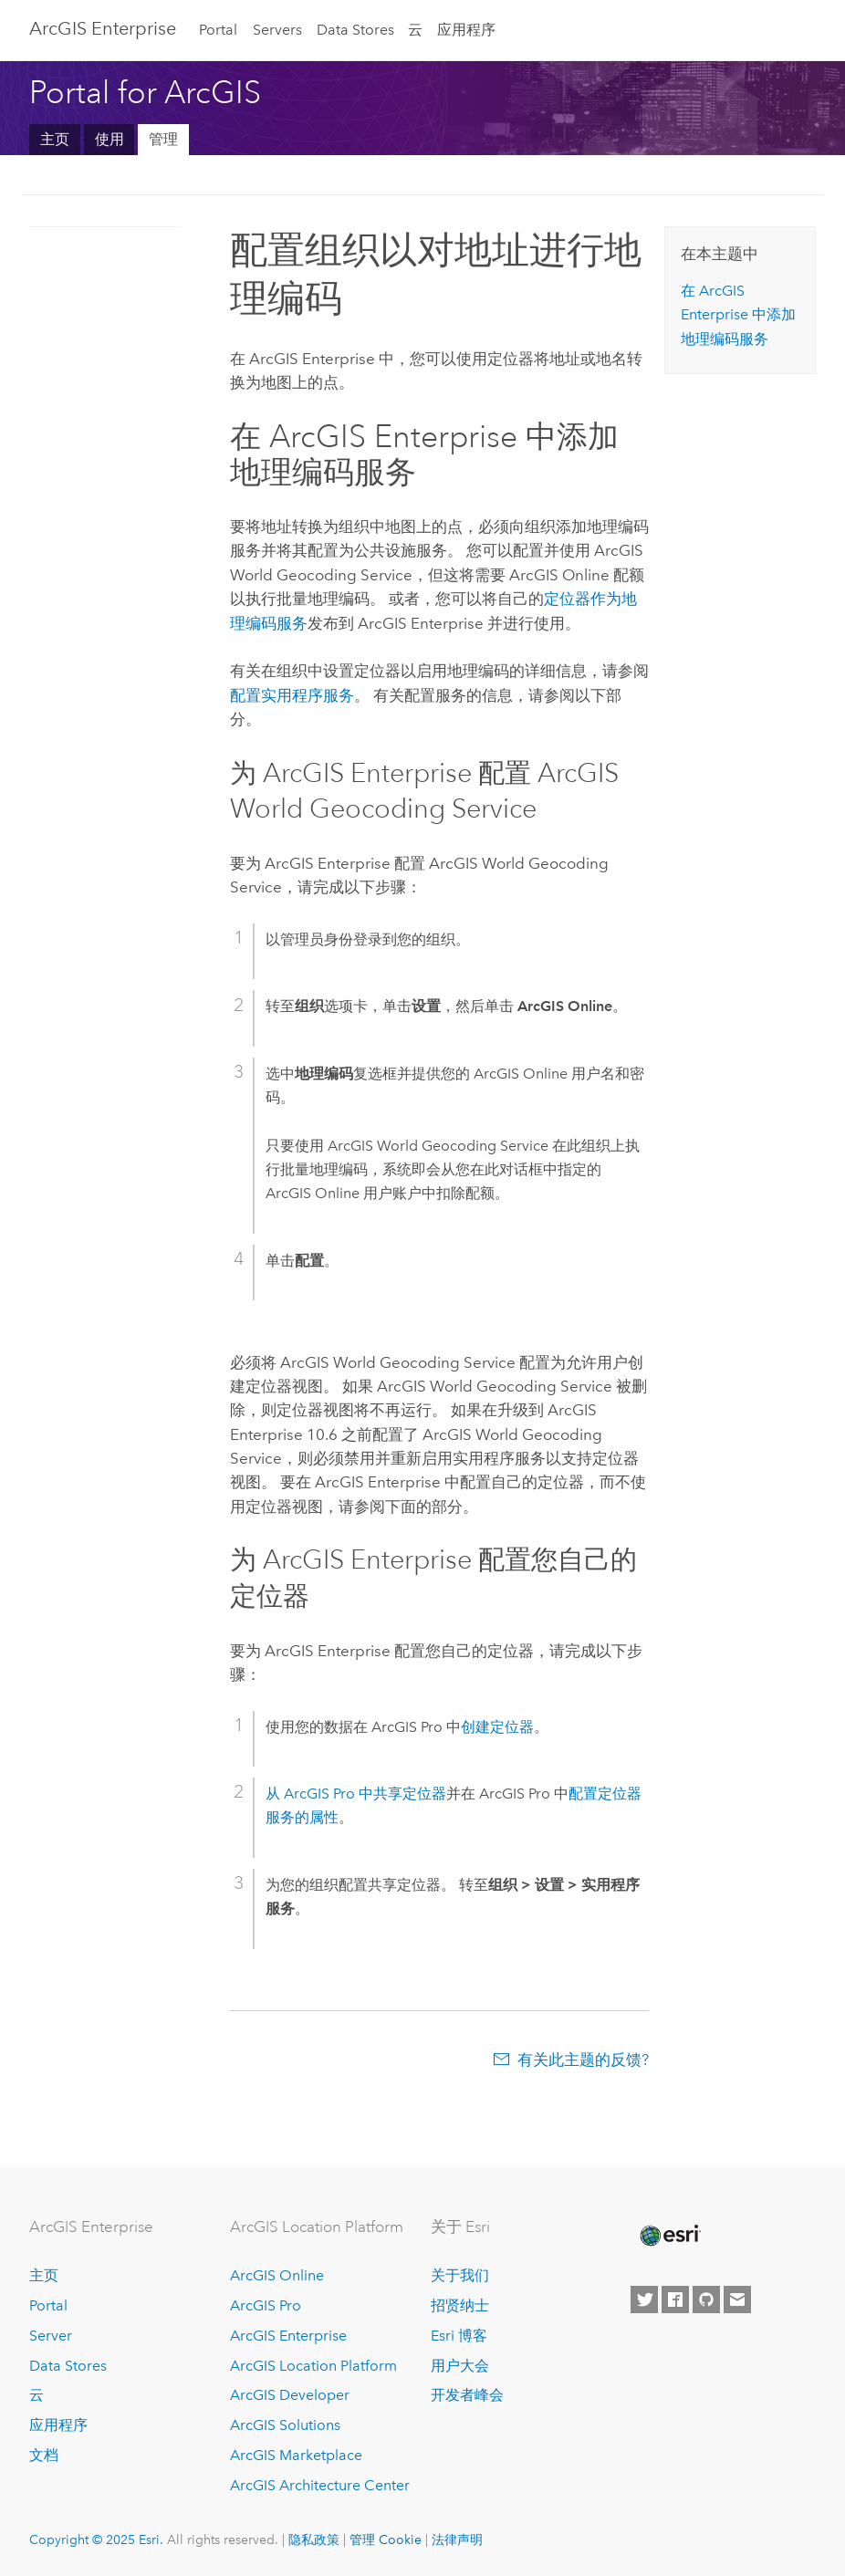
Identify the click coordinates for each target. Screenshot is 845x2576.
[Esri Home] (669, 2235)
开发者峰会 (467, 2395)
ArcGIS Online (277, 2275)
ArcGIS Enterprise (102, 28)
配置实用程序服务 (292, 695)
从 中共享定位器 (356, 1793)
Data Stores (355, 29)
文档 (43, 2455)
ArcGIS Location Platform (313, 2365)
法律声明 (457, 2539)
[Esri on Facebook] (675, 2299)
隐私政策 (313, 2539)
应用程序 (466, 29)
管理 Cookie (385, 2539)
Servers (277, 29)
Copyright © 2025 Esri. (96, 2539)
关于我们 (460, 2275)
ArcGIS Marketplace (296, 2455)
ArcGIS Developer (289, 2395)
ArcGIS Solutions (285, 2425)
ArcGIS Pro (265, 2305)
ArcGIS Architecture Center (320, 2485)
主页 (54, 139)
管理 (163, 139)
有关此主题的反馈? (583, 2059)
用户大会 (460, 2365)
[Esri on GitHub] (706, 2299)
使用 (109, 139)
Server (50, 2335)
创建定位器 (497, 1727)
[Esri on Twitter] (644, 2299)
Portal (218, 29)
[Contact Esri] (737, 2299)
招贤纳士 (460, 2305)
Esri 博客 (459, 2335)
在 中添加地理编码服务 (738, 315)
